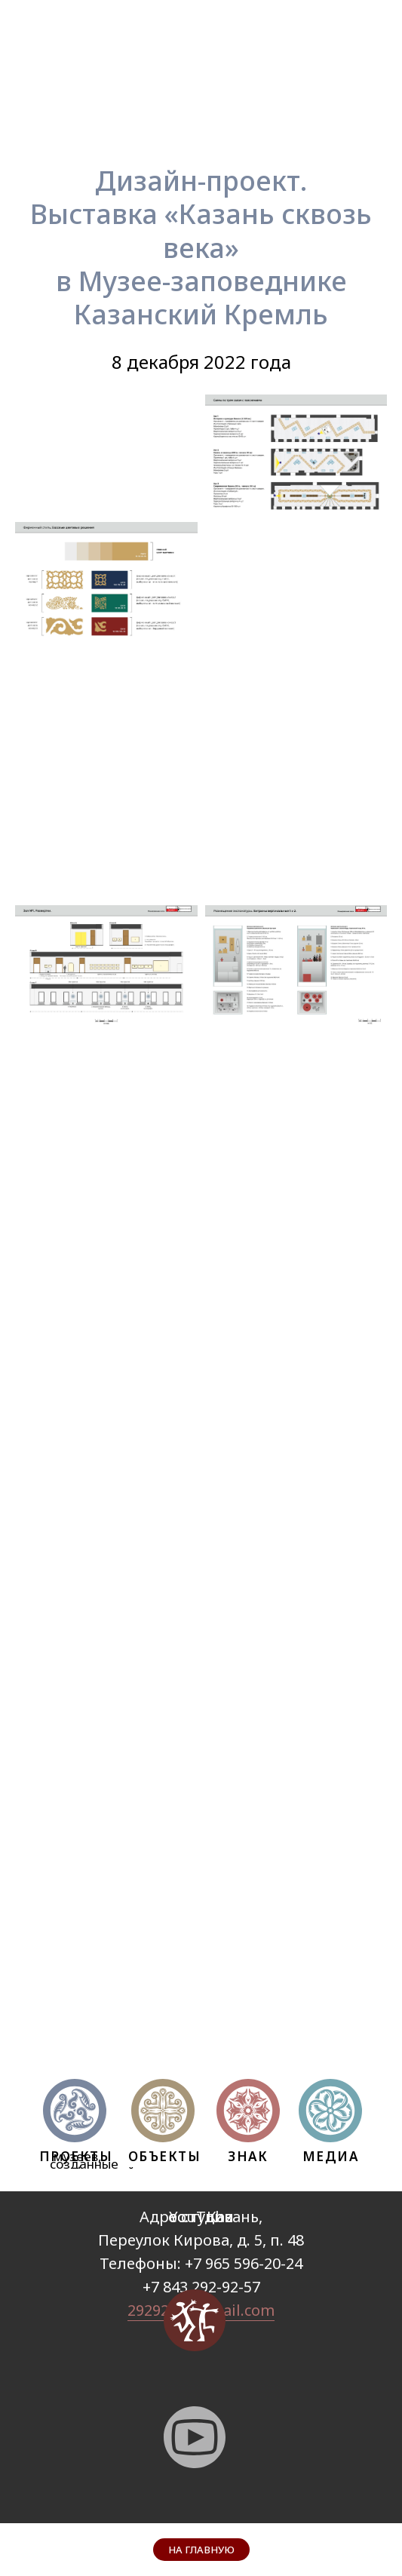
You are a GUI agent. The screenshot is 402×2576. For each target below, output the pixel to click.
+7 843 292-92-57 (201, 2287)
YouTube (201, 2216)
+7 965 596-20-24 (243, 2263)
